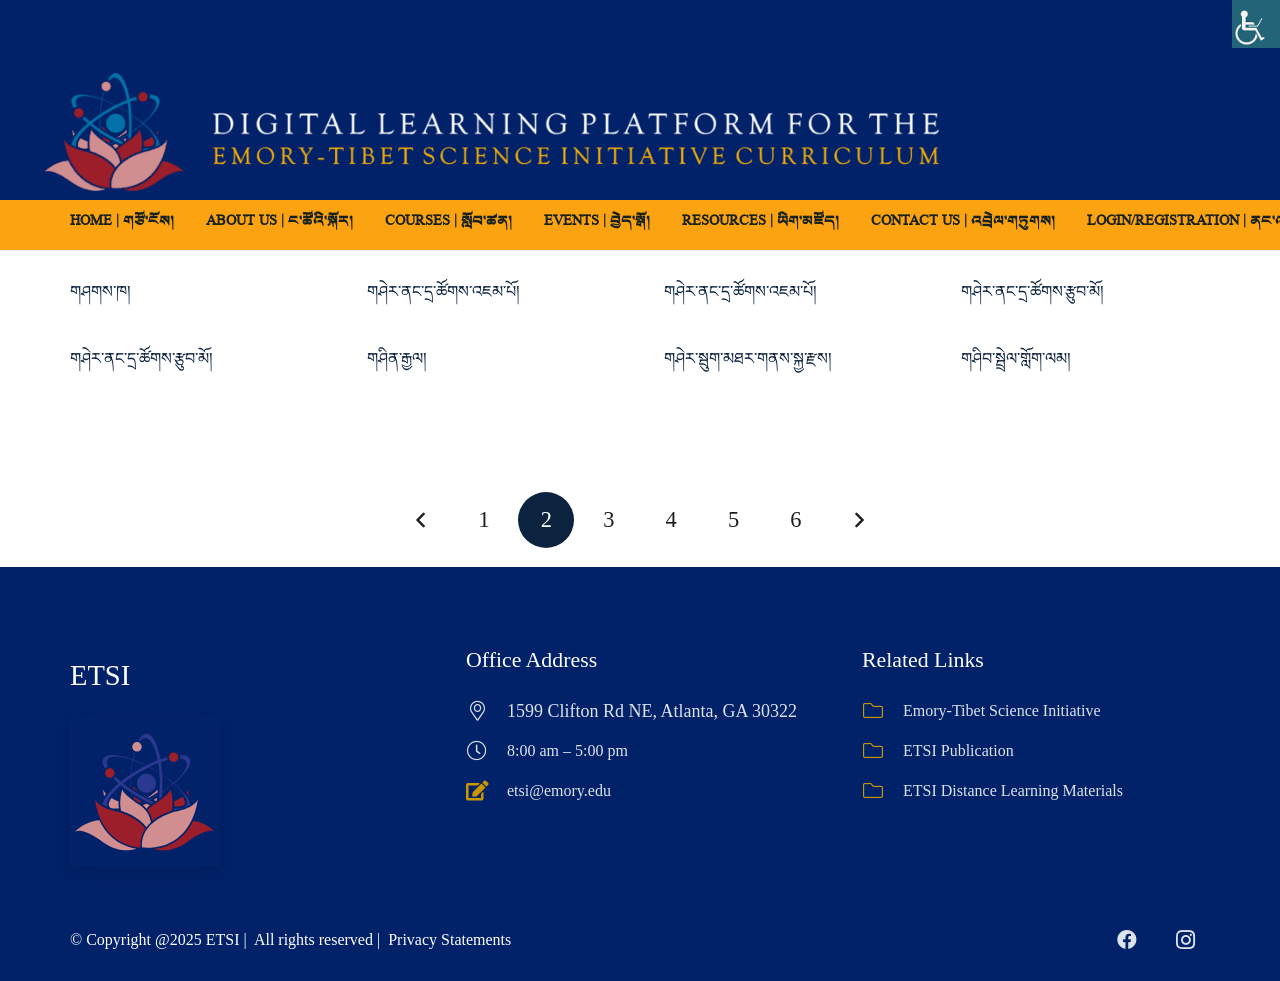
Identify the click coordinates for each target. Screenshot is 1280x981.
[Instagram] (1185, 940)
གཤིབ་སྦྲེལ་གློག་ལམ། (1016, 358)
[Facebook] (1127, 940)
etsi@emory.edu (559, 790)
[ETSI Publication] (882, 751)
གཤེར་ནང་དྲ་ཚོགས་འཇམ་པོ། (443, 291)
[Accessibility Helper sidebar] (1256, 24)
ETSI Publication (958, 750)
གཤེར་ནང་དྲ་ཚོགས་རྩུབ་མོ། (1032, 291)
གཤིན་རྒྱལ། (397, 358)
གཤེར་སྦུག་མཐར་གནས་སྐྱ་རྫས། (748, 358)
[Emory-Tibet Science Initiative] (882, 711)
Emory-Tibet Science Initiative (1002, 710)
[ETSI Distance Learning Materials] (882, 791)
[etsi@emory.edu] (486, 791)
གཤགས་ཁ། (100, 291)
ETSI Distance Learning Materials (1013, 790)
